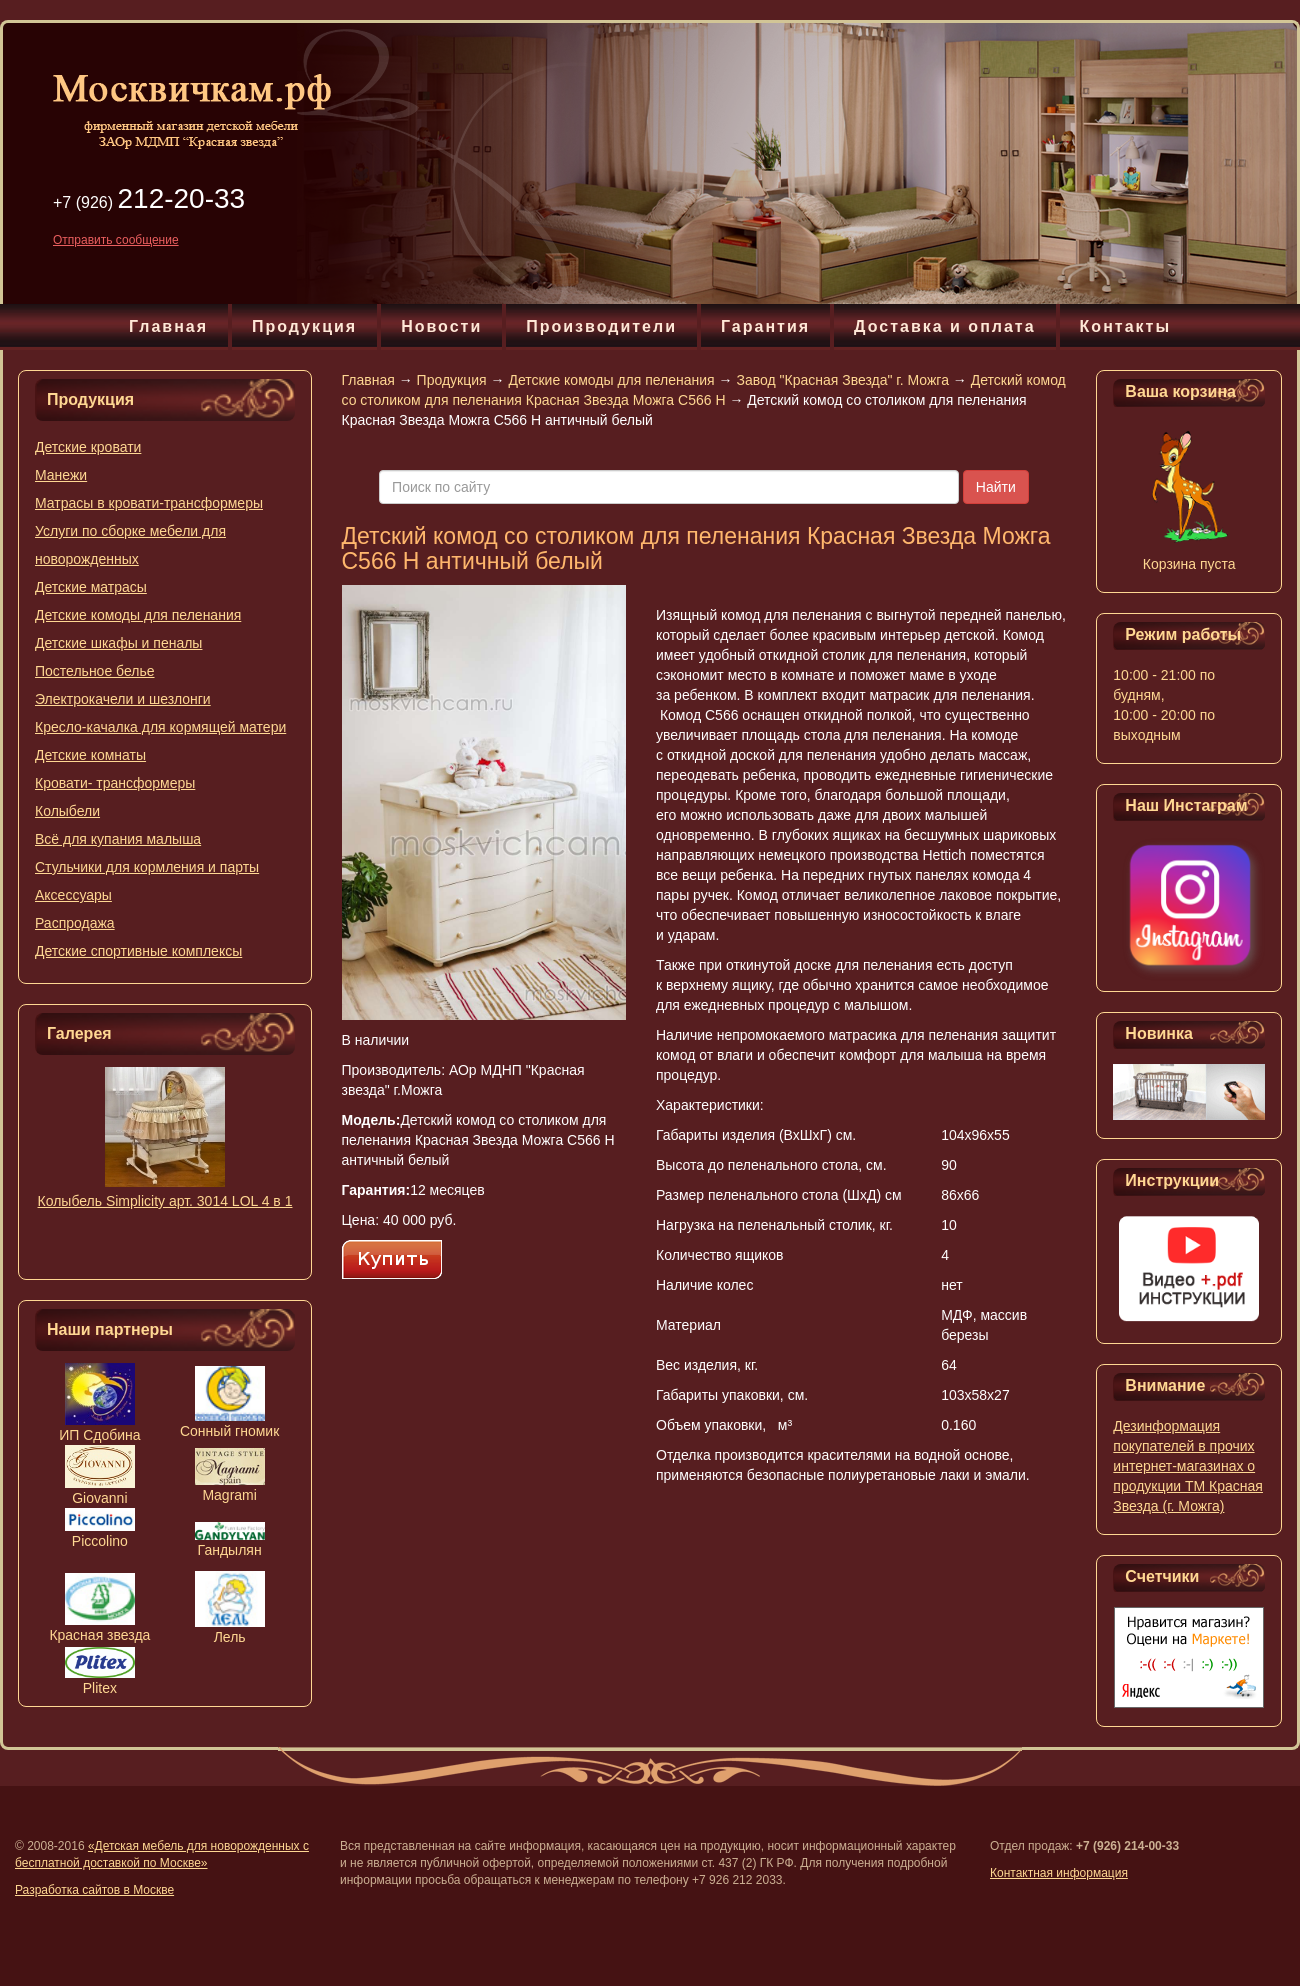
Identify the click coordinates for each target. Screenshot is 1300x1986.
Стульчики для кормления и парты (147, 867)
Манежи (61, 475)
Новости (441, 326)
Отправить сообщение (116, 240)
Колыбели (67, 811)
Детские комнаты (90, 755)
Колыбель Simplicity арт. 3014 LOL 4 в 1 (165, 1201)
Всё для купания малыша (118, 839)
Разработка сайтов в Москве (94, 1890)
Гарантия (765, 326)
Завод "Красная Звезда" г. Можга (842, 380)
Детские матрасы (91, 587)
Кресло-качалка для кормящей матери (160, 727)
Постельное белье (95, 671)
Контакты (1125, 326)
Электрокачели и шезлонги (123, 699)
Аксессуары (73, 895)
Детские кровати (88, 447)
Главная (168, 326)
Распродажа (75, 923)
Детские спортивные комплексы (138, 951)
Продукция (304, 326)
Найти (996, 487)
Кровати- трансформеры (115, 783)
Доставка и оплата (945, 326)
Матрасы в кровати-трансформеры (149, 503)
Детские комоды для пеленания (138, 615)
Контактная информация (1059, 1873)
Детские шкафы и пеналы (118, 643)
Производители (601, 326)
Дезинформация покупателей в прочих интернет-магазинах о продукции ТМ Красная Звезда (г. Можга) (1188, 1466)
